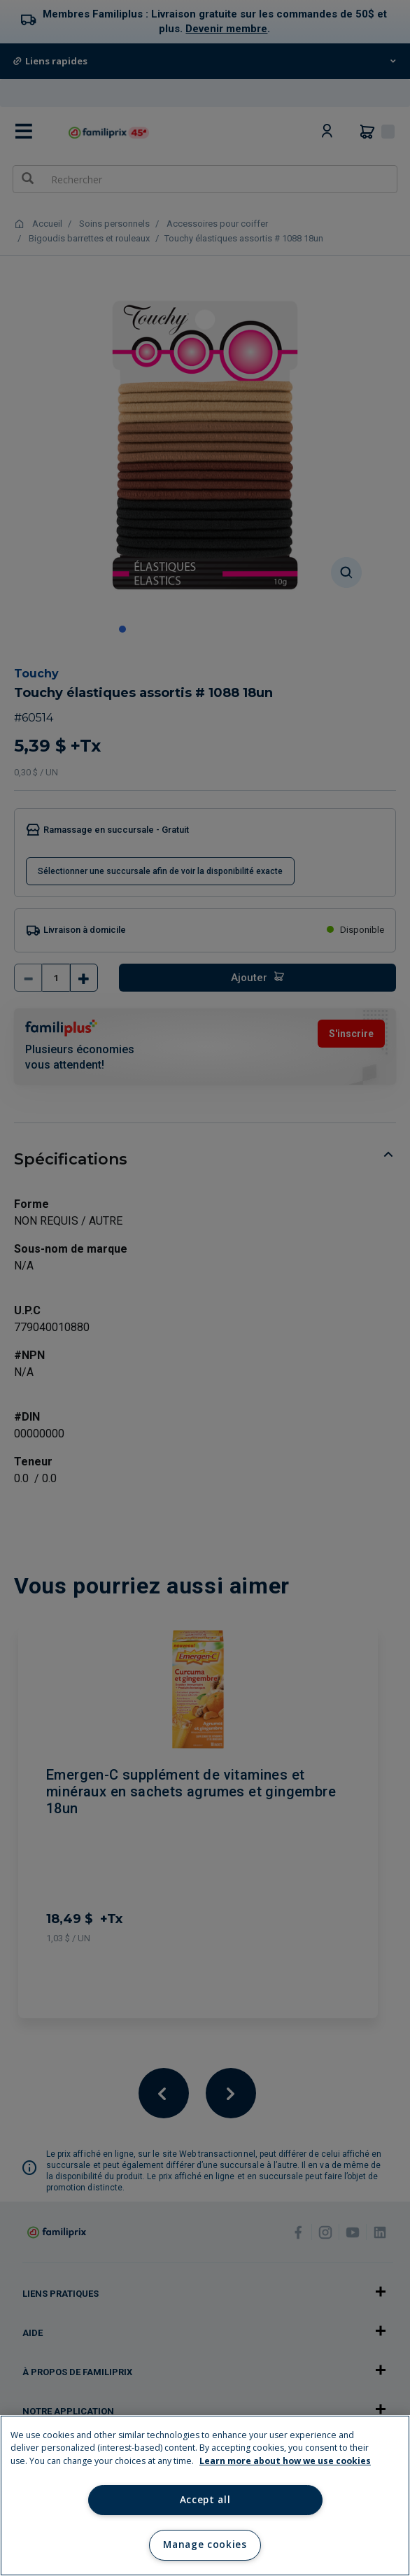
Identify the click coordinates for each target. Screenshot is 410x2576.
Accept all (205, 2499)
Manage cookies (204, 2544)
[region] (205, 2495)
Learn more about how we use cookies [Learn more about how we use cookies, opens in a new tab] (285, 2461)
